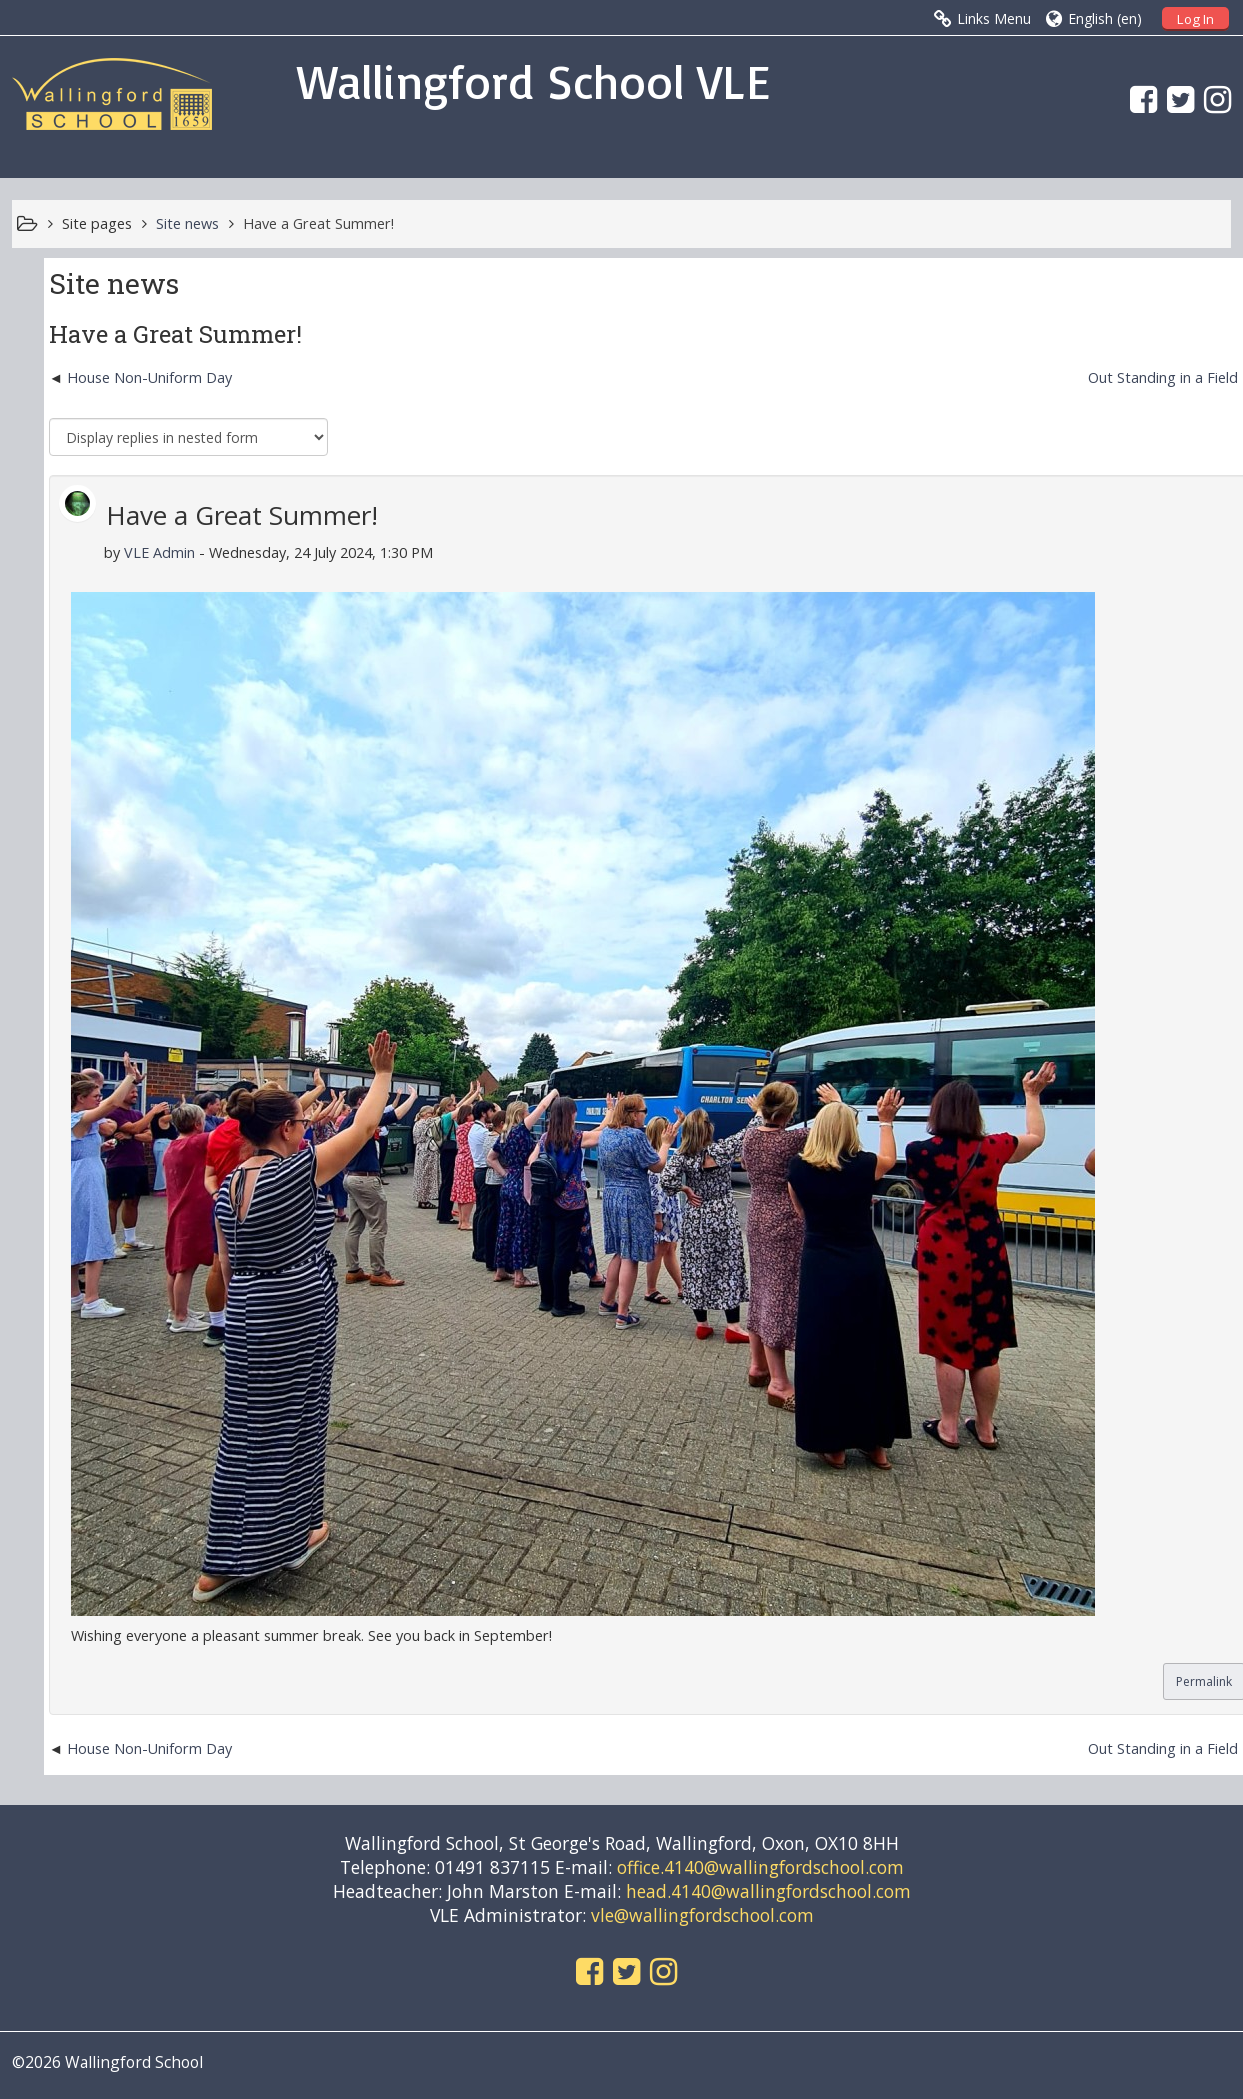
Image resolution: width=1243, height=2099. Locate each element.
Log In (1195, 19)
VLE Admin (159, 552)
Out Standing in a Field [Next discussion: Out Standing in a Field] (1163, 377)
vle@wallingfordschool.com (702, 1915)
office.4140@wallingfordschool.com (760, 1867)
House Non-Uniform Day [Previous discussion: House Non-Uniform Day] (149, 377)
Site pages (97, 223)
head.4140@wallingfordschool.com (768, 1891)
